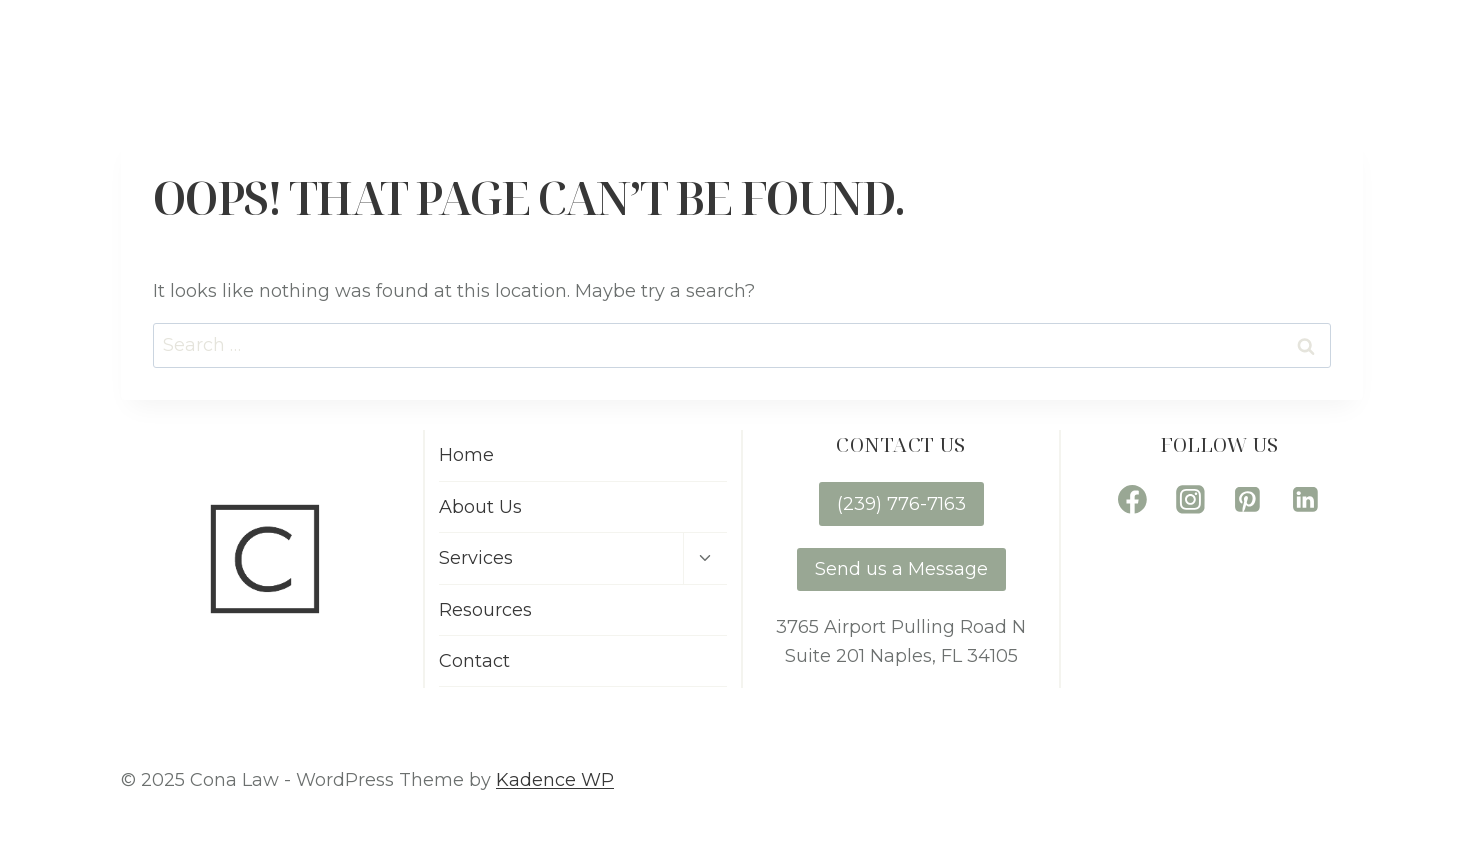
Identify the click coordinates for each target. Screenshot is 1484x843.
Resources (1230, 49)
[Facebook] (1133, 499)
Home (770, 49)
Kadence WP (555, 780)
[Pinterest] (1248, 499)
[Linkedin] (1306, 499)
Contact (1388, 49)
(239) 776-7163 (901, 504)
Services (476, 558)
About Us (902, 49)
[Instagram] (1190, 499)
